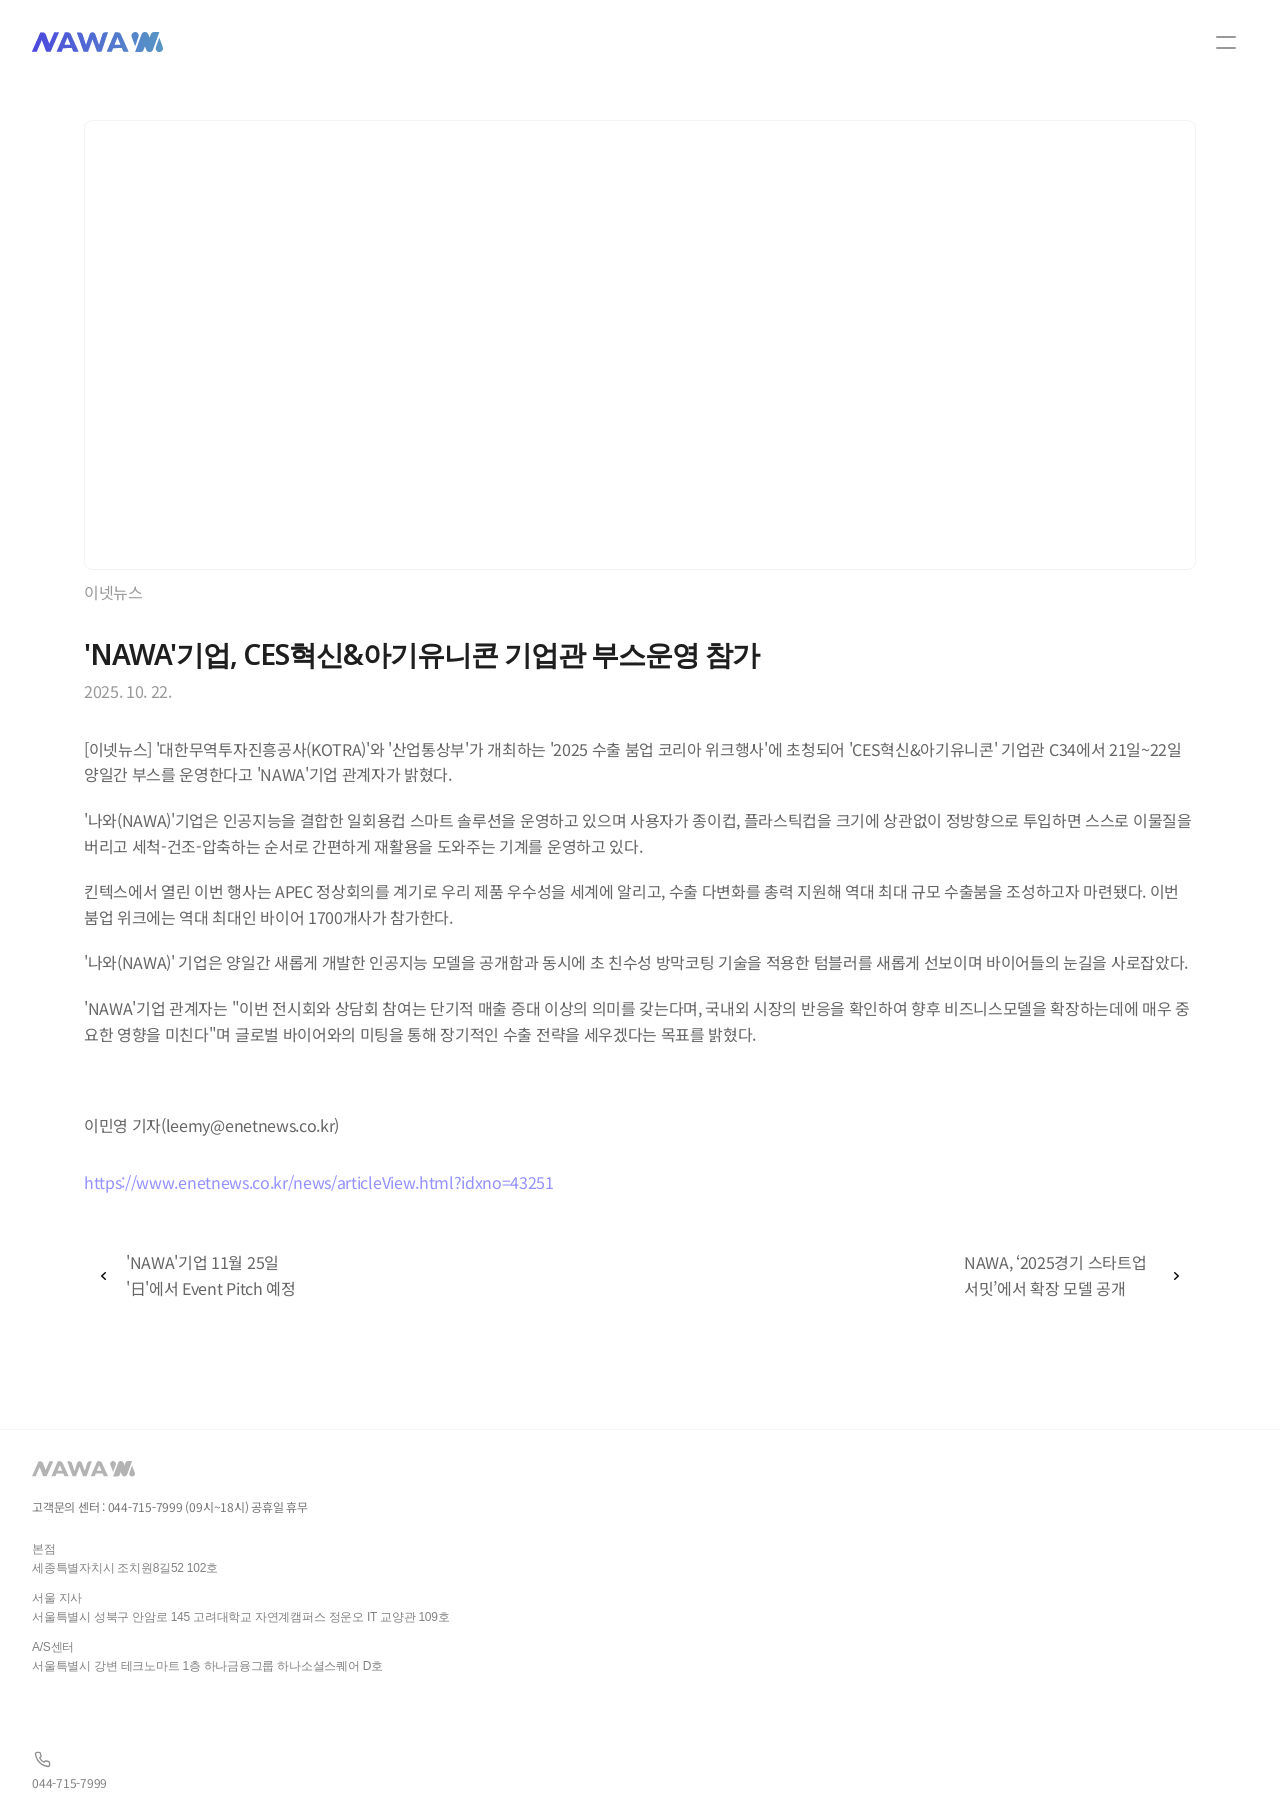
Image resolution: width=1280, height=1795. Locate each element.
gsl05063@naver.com (287, 1720)
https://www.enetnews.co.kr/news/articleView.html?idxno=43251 (319, 1182)
